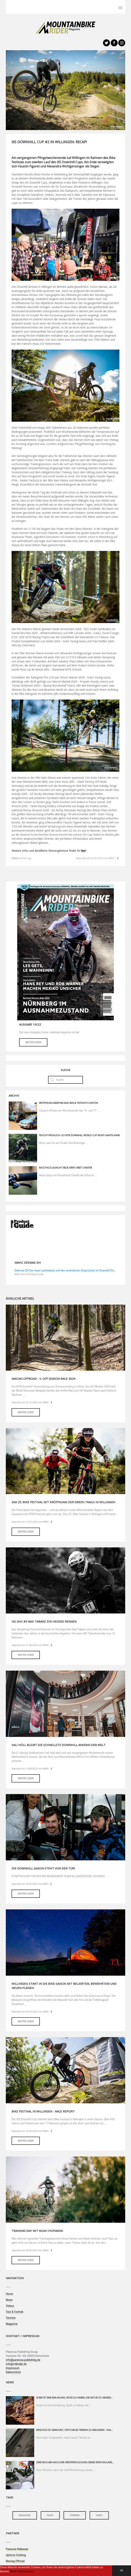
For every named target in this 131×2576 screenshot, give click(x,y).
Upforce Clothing (16, 2555)
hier (83, 850)
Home (9, 2293)
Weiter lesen (33, 1042)
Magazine (12, 2323)
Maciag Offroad (15, 2561)
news (50, 2515)
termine (75, 2515)
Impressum (12, 2368)
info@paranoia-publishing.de (23, 2359)
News (9, 2299)
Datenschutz (13, 2372)
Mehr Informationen (22, 2571)
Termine (11, 2317)
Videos (10, 2305)
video (99, 2515)
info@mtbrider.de (16, 2364)
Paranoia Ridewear (17, 2549)
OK (121, 2570)
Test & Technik (14, 2311)
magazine (25, 2515)
